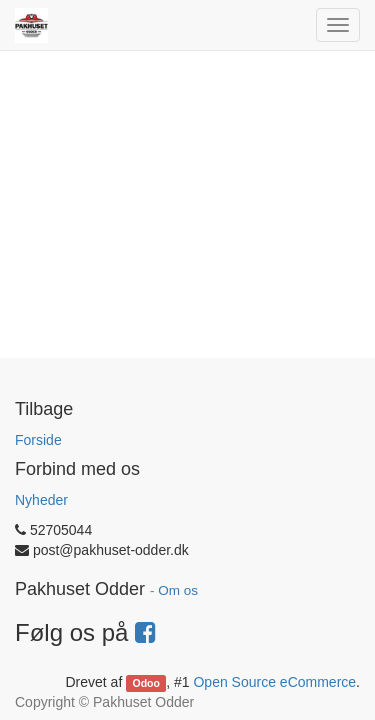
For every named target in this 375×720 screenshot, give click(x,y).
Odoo (146, 683)
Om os (178, 590)
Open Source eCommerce (274, 682)
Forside (38, 440)
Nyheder (41, 500)
